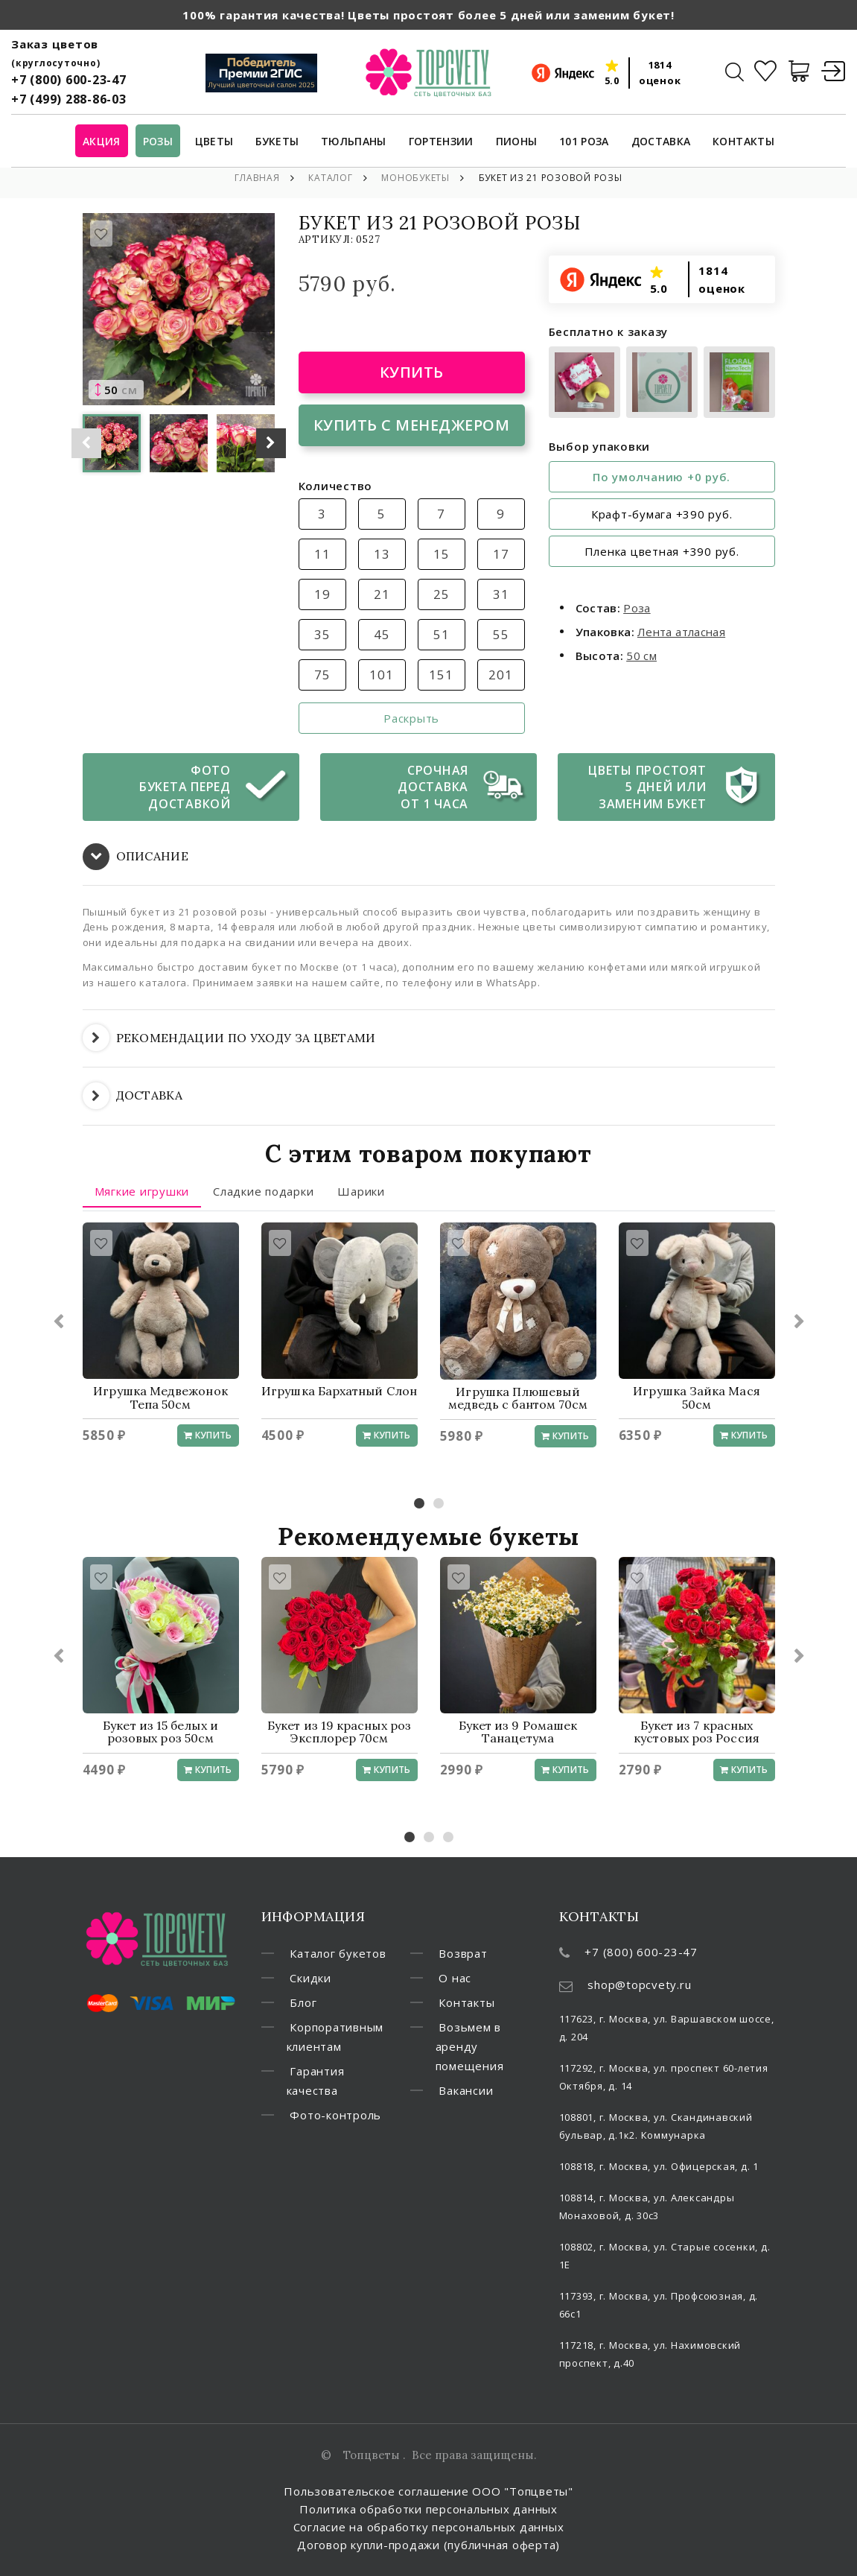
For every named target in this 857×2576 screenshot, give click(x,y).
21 (382, 594)
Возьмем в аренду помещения (470, 2046)
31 (501, 594)
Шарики (361, 1191)
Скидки (310, 1977)
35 (322, 634)
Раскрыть (411, 718)
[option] (179, 309)
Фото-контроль (335, 2114)
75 (322, 674)
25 (441, 594)
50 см (641, 655)
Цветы (214, 142)
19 (322, 594)
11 (322, 553)
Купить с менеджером (411, 425)
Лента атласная (681, 631)
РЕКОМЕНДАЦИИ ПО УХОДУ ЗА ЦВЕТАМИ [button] (229, 1038)
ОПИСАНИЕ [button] (136, 856)
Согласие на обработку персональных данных (428, 2526)
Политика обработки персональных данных (428, 2509)
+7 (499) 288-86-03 (69, 99)
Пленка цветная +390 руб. (661, 551)
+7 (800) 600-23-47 (69, 80)
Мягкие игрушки (142, 1191)
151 (441, 674)
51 (441, 634)
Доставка (661, 142)
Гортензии (441, 142)
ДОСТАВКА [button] (133, 1095)
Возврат (463, 1953)
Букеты (277, 142)
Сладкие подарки (263, 1191)
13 (382, 553)
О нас (455, 1977)
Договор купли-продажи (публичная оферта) (428, 2544)
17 (501, 553)
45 (382, 634)
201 (500, 674)
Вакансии (466, 2090)
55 (501, 634)
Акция (102, 142)
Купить (412, 372)
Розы (158, 142)
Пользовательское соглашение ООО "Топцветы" (428, 2491)
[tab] (429, 857)
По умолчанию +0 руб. (661, 476)
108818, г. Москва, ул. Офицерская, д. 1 (659, 2166)
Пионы (517, 142)
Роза (637, 607)
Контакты (743, 142)
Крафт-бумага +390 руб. (662, 514)
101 (381, 674)
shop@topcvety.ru (639, 1984)
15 (441, 553)
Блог (303, 2002)
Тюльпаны (353, 142)
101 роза (584, 142)
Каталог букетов (338, 1953)
